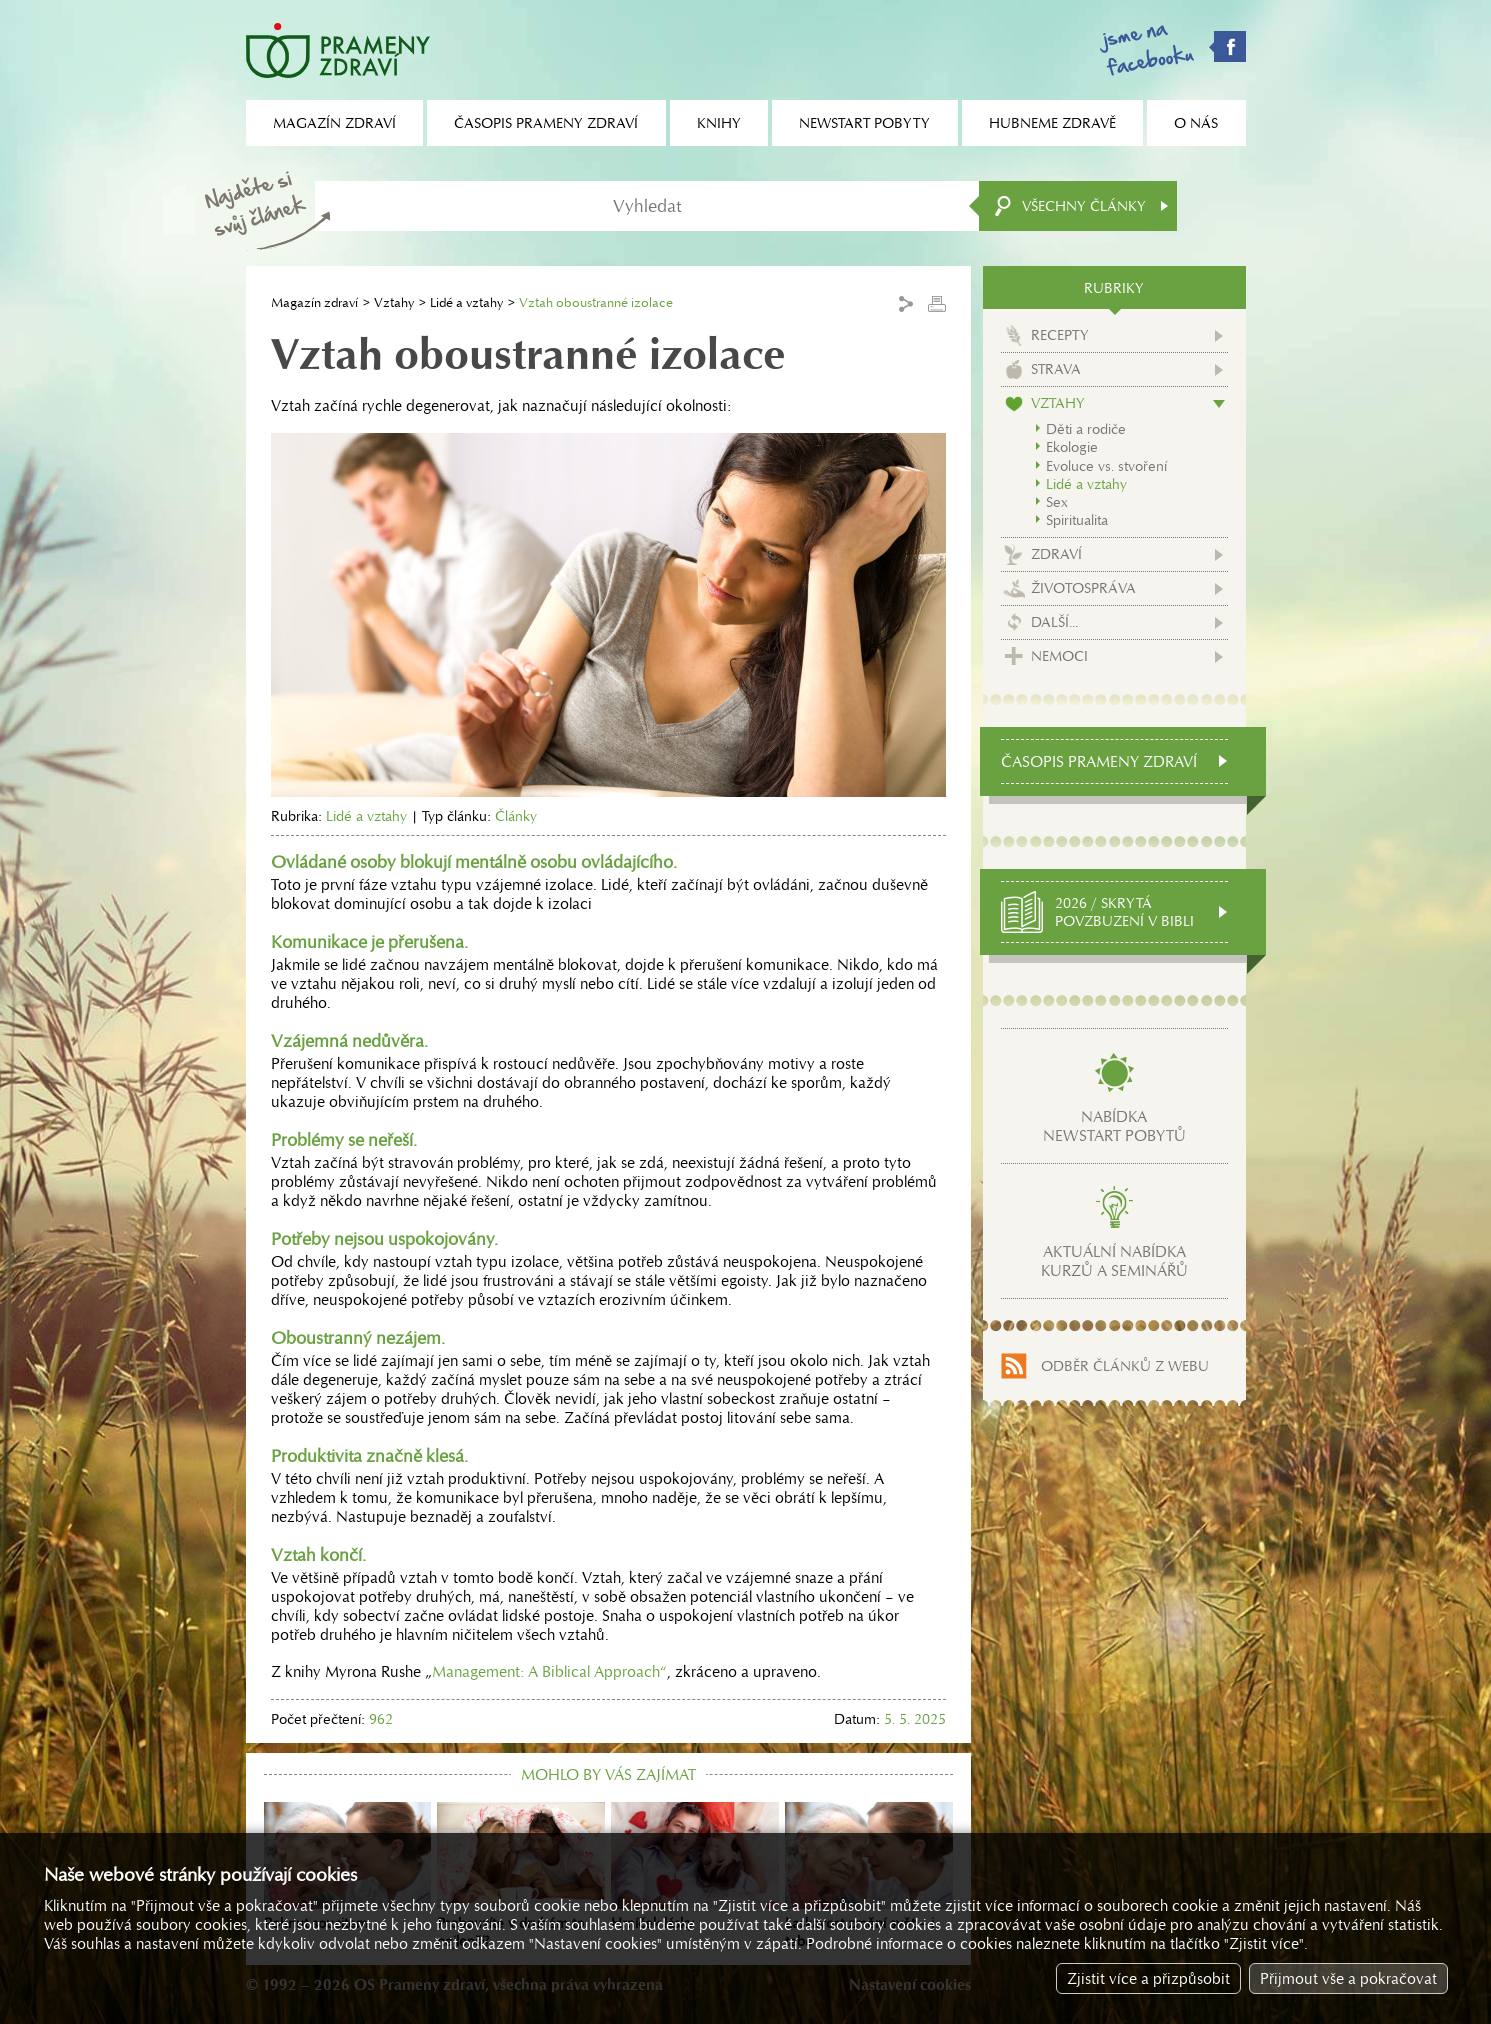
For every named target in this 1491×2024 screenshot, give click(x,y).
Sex (1057, 502)
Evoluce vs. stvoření (1106, 466)
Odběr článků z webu (1125, 1366)
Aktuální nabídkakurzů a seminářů (1114, 1261)
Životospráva (1083, 588)
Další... (1054, 622)
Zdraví (1056, 554)
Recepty (1060, 335)
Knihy (719, 123)
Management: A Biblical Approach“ (549, 1671)
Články (516, 816)
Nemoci (1059, 656)
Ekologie (1072, 447)
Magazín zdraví (314, 302)
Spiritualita (1077, 520)
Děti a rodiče (1086, 429)
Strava (1056, 369)
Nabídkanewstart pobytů (1114, 1126)
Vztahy (394, 302)
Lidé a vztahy (466, 302)
